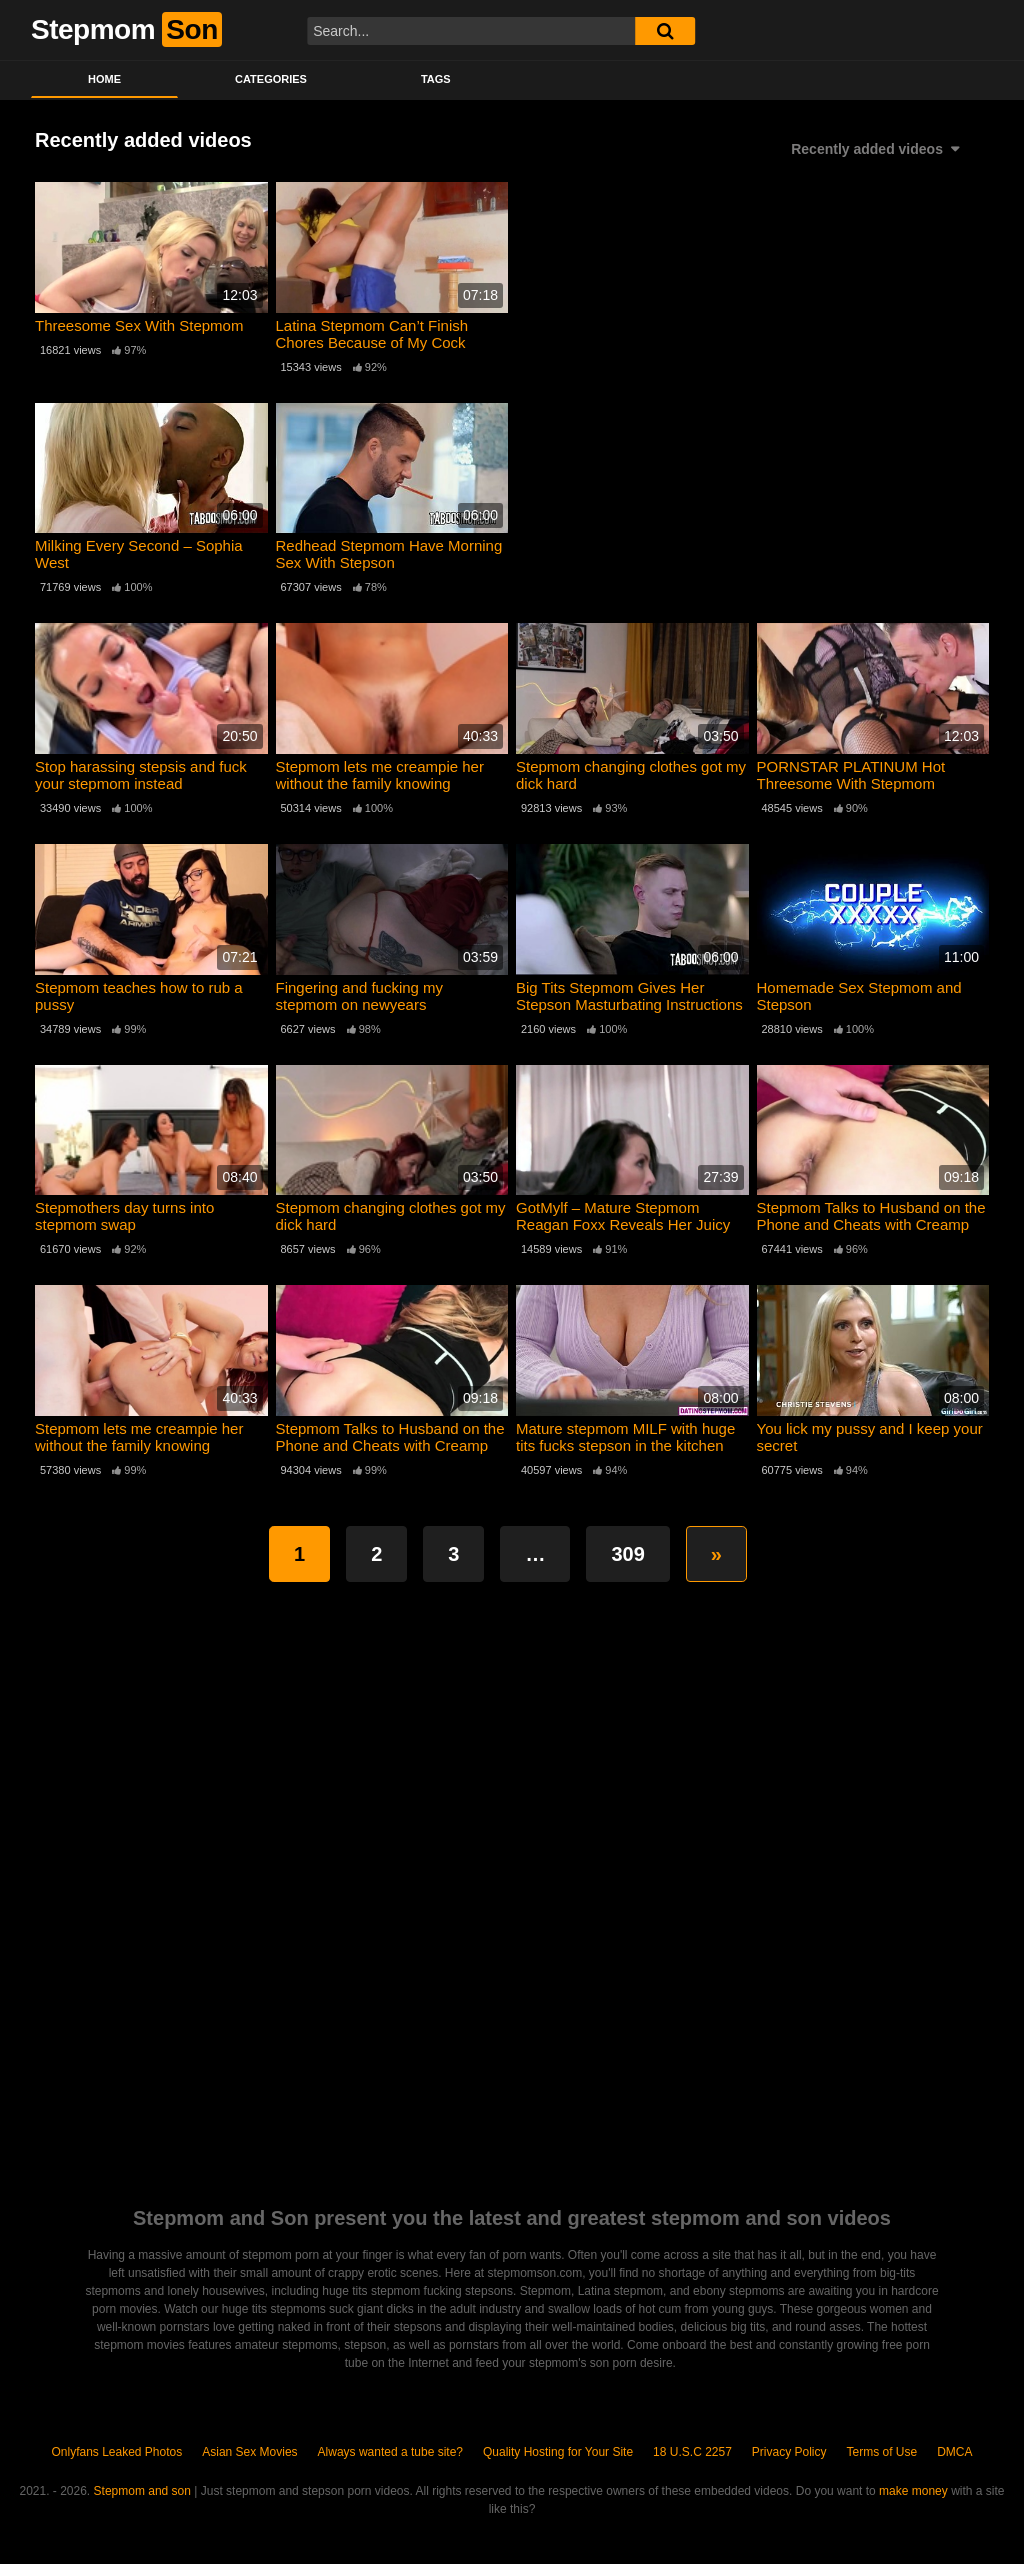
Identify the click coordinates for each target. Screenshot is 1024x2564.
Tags (436, 79)
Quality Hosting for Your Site (558, 2452)
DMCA (954, 2452)
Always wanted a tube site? (390, 2452)
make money (913, 2491)
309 (627, 1554)
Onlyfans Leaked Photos (116, 2452)
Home (104, 79)
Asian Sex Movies (249, 2452)
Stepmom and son (142, 2491)
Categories (271, 79)
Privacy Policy (789, 2452)
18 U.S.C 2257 (692, 2452)
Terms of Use (882, 2452)
